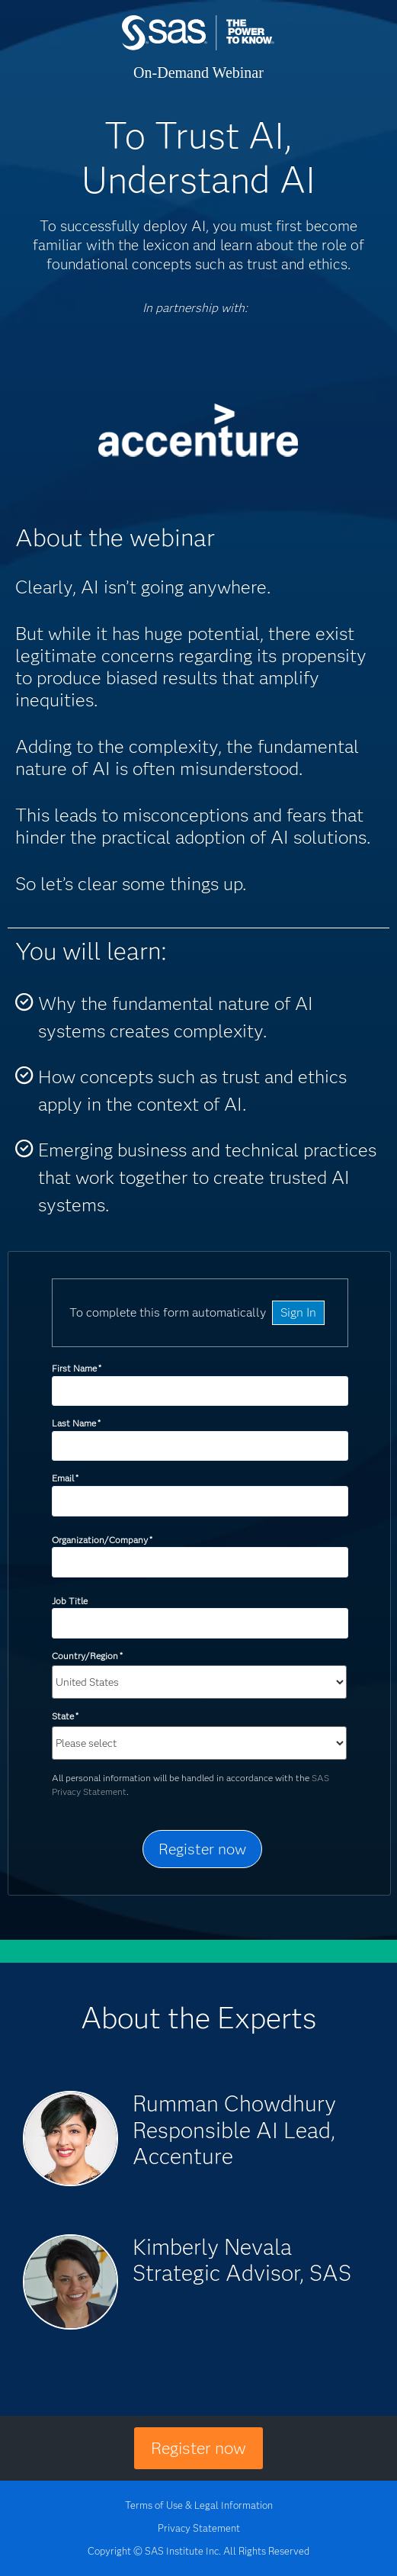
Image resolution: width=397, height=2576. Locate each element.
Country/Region (87, 1655)
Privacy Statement (199, 2528)
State (65, 1716)
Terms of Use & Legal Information (199, 2505)
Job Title (70, 1600)
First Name (76, 1368)
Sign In (298, 1312)
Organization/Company (102, 1539)
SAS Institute (198, 47)
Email (65, 1478)
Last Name (76, 1423)
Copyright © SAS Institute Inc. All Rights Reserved (198, 2551)
